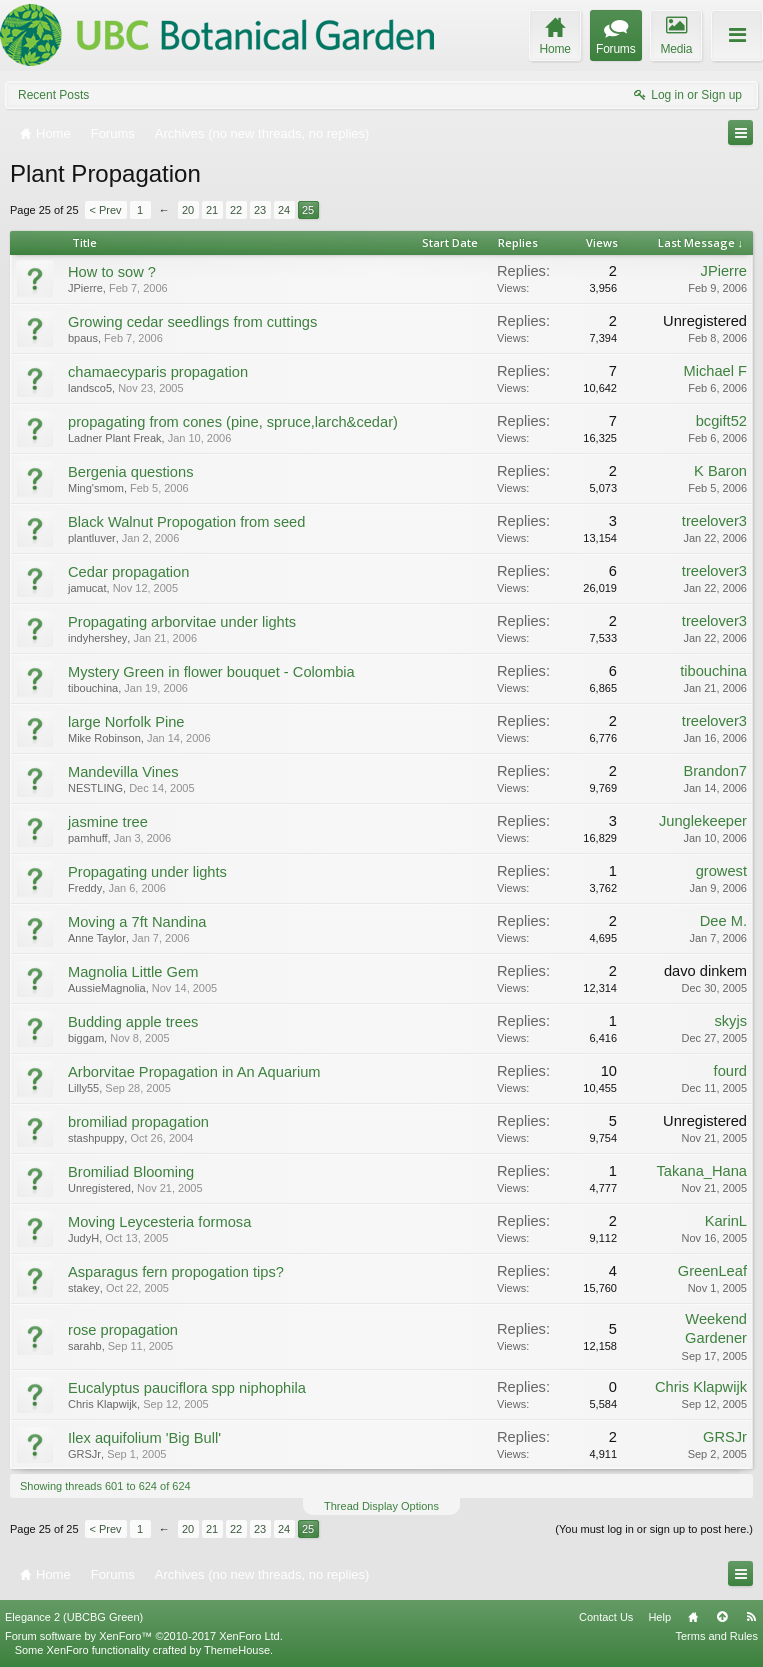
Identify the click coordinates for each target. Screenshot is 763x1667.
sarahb (85, 1346)
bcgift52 (721, 421)
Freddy (85, 888)
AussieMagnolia (107, 988)
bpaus (83, 338)
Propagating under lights (147, 872)
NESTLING (95, 788)
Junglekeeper (703, 821)
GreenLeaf (712, 1271)
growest (721, 871)
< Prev (106, 210)
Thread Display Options (381, 1506)
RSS (751, 1617)
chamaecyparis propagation (158, 372)
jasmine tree (108, 822)
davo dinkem (705, 971)
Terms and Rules (716, 1636)
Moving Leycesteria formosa (159, 1222)
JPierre (85, 288)
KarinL (726, 1221)
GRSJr (84, 1454)
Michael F (715, 371)
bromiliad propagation (138, 1122)
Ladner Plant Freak (115, 438)
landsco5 (90, 388)
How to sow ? (112, 272)
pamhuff (88, 838)
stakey (84, 1288)
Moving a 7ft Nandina (137, 922)
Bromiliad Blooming (131, 1172)
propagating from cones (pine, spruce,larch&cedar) (233, 422)
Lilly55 (83, 1088)
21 (212, 210)
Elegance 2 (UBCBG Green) (74, 1617)
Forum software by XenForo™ (144, 1636)
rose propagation (123, 1330)
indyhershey (97, 638)
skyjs (730, 1021)
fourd (730, 1071)
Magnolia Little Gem (133, 972)
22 (236, 210)
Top (722, 1617)
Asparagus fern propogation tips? (176, 1272)
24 (284, 210)
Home (693, 1617)
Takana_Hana (702, 1171)
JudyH (83, 1238)
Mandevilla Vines (123, 772)
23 (260, 210)
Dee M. (723, 921)
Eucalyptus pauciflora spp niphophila (187, 1388)
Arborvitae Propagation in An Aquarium (194, 1072)
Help (659, 1617)
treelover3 (714, 521)
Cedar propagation (128, 572)
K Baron (720, 471)
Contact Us (606, 1617)
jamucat (87, 588)
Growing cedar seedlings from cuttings (192, 322)
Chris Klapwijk (102, 1404)
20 (188, 210)
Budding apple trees (133, 1022)
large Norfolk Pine (126, 722)
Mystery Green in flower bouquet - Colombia (211, 672)
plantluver (92, 538)
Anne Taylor (97, 938)
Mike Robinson (104, 738)
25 (308, 210)
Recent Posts (53, 95)
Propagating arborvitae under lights (182, 622)
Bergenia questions (130, 472)
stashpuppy (96, 1138)
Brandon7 (715, 771)
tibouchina (93, 688)
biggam (86, 1038)
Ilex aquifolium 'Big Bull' (144, 1438)
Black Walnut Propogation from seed (186, 522)
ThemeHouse (237, 1650)
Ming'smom (96, 488)
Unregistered (705, 321)
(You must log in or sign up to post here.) (654, 1529)
